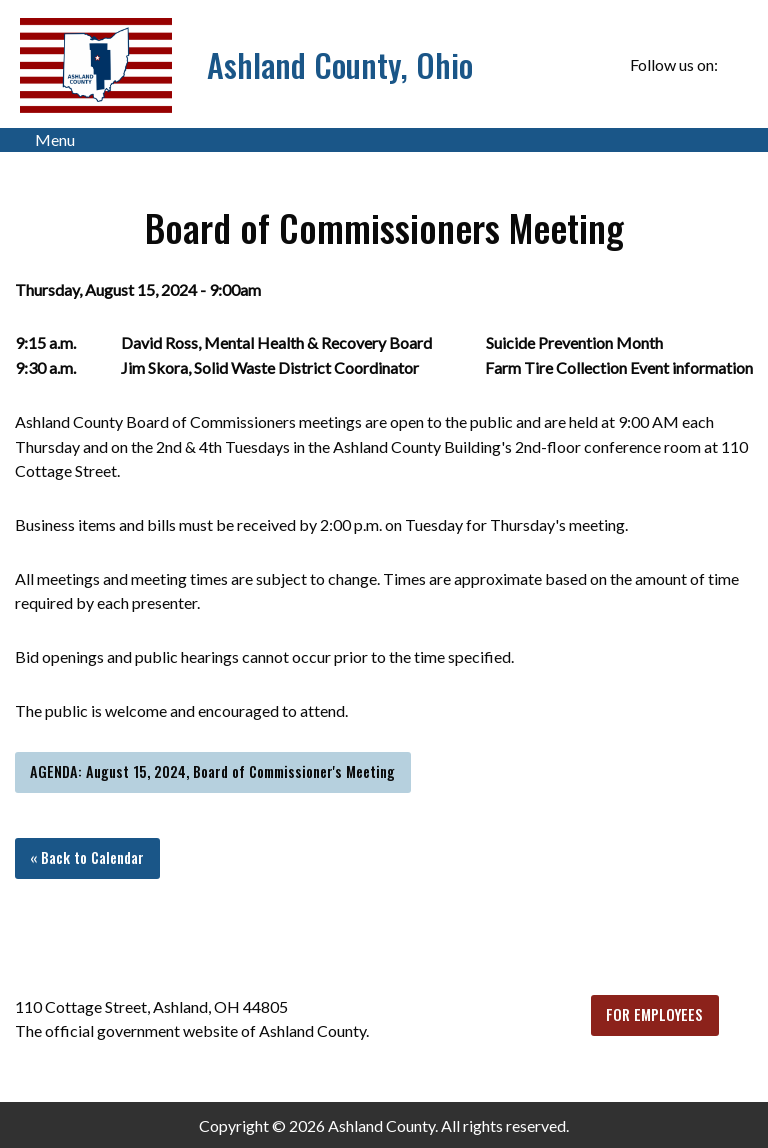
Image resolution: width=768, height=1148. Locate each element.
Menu (45, 140)
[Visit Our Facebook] (737, 65)
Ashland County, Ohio (340, 64)
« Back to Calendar (87, 857)
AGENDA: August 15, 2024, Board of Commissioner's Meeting (212, 771)
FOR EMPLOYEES (654, 1014)
